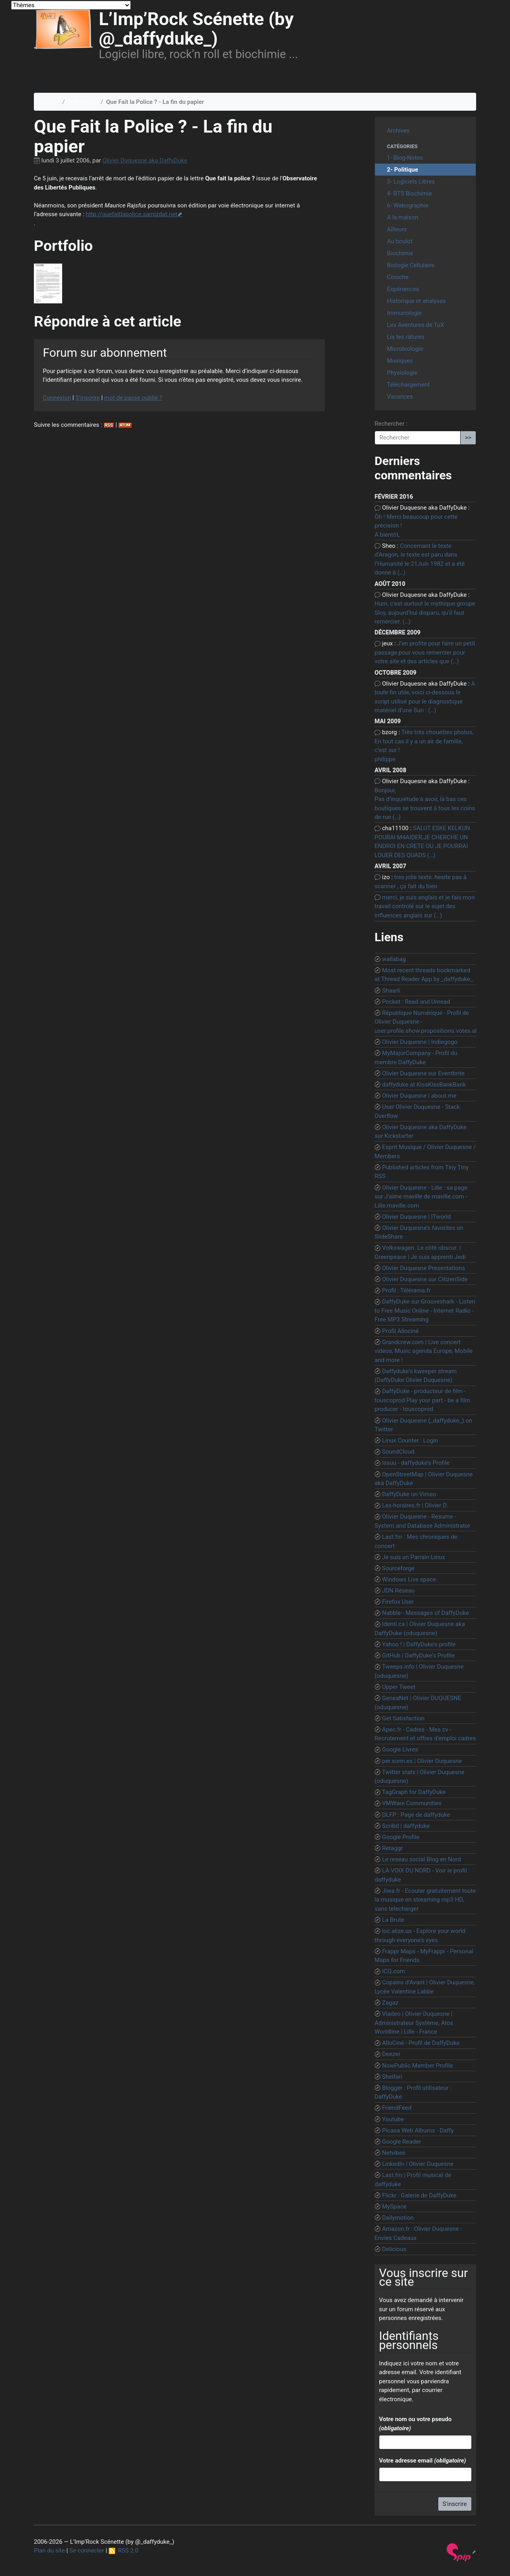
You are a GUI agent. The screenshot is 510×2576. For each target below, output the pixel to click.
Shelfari (392, 2076)
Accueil (49, 102)
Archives (398, 130)
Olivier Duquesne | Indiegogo (420, 1042)
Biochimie (400, 253)
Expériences (403, 289)
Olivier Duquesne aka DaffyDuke (144, 160)
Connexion (57, 397)
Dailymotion (398, 2217)
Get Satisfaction (403, 1718)
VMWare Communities (412, 1803)
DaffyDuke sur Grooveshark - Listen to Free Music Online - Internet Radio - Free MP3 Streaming (425, 1310)
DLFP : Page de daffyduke (416, 1814)
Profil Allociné (400, 1331)
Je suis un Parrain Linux (413, 1557)
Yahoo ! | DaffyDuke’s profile (419, 1644)
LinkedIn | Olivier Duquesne (417, 2164)
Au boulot (399, 241)
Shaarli (391, 990)
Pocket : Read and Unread (416, 1001)
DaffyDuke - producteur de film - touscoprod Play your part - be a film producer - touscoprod (422, 1400)
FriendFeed (397, 2107)
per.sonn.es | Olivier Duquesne (422, 1761)
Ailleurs (397, 229)
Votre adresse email (422, 2460)
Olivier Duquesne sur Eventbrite (423, 1073)
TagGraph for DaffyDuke (414, 1792)
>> (468, 437)
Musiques (400, 360)
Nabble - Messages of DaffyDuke (425, 1612)
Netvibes (394, 2152)
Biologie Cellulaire (410, 265)
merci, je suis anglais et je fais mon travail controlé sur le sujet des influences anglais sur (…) (425, 906)
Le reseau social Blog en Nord (421, 1859)
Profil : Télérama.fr (406, 1290)
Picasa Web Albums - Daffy (418, 2130)
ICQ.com (393, 1971)
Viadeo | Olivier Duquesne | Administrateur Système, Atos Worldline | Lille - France (414, 2022)
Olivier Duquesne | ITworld (416, 1216)
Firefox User (398, 1601)
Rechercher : (391, 423)
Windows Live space (409, 1579)
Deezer (391, 2054)
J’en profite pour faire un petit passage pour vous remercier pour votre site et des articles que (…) (425, 652)
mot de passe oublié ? (133, 397)
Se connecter (86, 2550)
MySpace (394, 2206)
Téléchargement (408, 384)
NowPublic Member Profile (417, 2065)
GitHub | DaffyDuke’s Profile (418, 1655)
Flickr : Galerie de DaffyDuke (419, 2195)
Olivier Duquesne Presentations (423, 1268)
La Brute (393, 1919)
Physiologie (402, 372)
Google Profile (401, 1837)
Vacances (400, 396)
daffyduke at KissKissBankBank (424, 1084)
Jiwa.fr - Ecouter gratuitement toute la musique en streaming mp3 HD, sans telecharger (425, 1899)
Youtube (393, 2119)
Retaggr (392, 1848)
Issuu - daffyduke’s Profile (416, 1462)
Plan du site (49, 2550)
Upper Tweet (399, 1687)
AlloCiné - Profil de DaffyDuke (421, 2042)
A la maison (402, 217)
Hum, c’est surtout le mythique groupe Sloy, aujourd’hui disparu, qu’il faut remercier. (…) (425, 612)
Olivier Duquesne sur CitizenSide (425, 1279)
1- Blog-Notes (405, 157)
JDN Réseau (398, 1590)
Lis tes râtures (405, 336)
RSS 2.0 (124, 2550)
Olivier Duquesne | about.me (419, 1095)
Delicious (394, 2249)
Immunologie (404, 313)
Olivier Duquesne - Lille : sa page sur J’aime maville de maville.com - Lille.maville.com (421, 1196)
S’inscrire (87, 397)
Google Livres (400, 1749)
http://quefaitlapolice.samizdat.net (131, 214)
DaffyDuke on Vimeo (409, 1494)
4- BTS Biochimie (409, 193)
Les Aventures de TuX (415, 324)
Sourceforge (398, 1568)
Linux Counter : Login (410, 1440)
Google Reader (401, 2141)
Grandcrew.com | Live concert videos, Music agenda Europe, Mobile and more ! (424, 1351)
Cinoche (397, 277)
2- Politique (83, 102)
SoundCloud (398, 1451)
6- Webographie (407, 205)
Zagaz (390, 2002)
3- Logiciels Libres (411, 181)
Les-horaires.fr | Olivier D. (415, 1505)
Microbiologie (405, 348)
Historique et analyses (416, 301)
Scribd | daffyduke (406, 1825)
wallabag (394, 959)
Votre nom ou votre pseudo (415, 2424)
